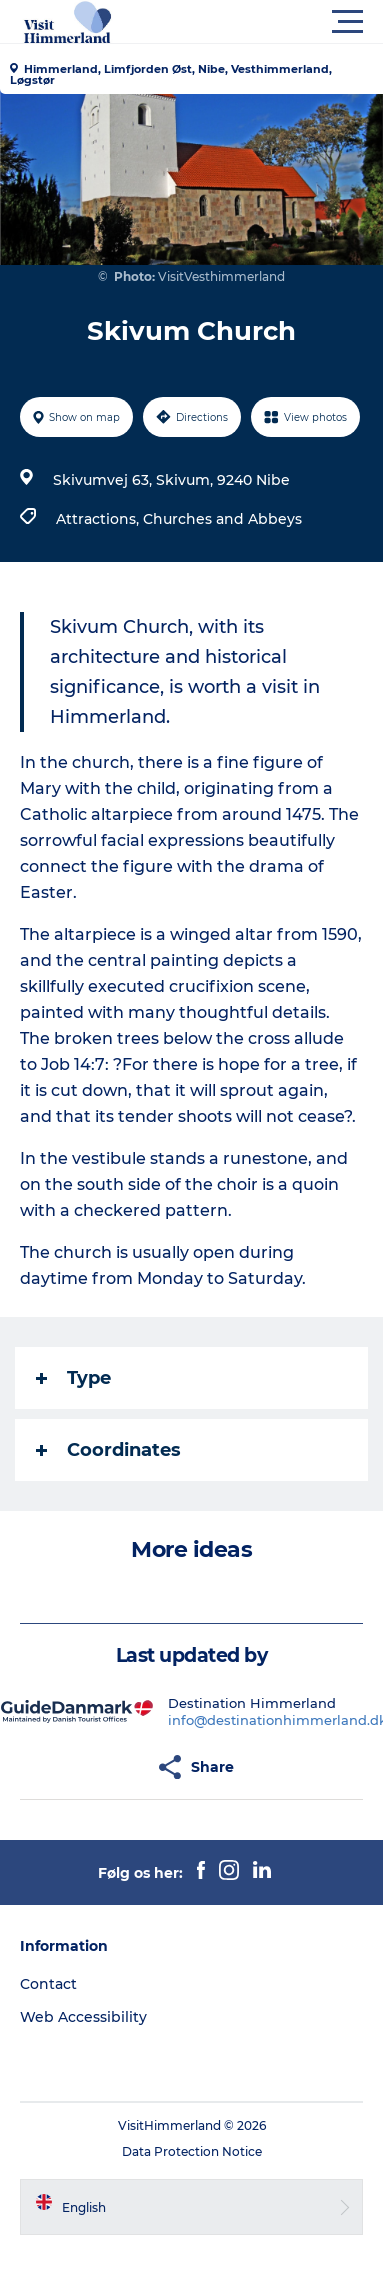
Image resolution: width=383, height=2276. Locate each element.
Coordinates (108, 1450)
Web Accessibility (83, 2017)
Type (73, 1378)
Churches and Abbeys (222, 519)
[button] (281, 22)
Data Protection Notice (192, 2151)
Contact (48, 1984)
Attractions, (99, 519)
